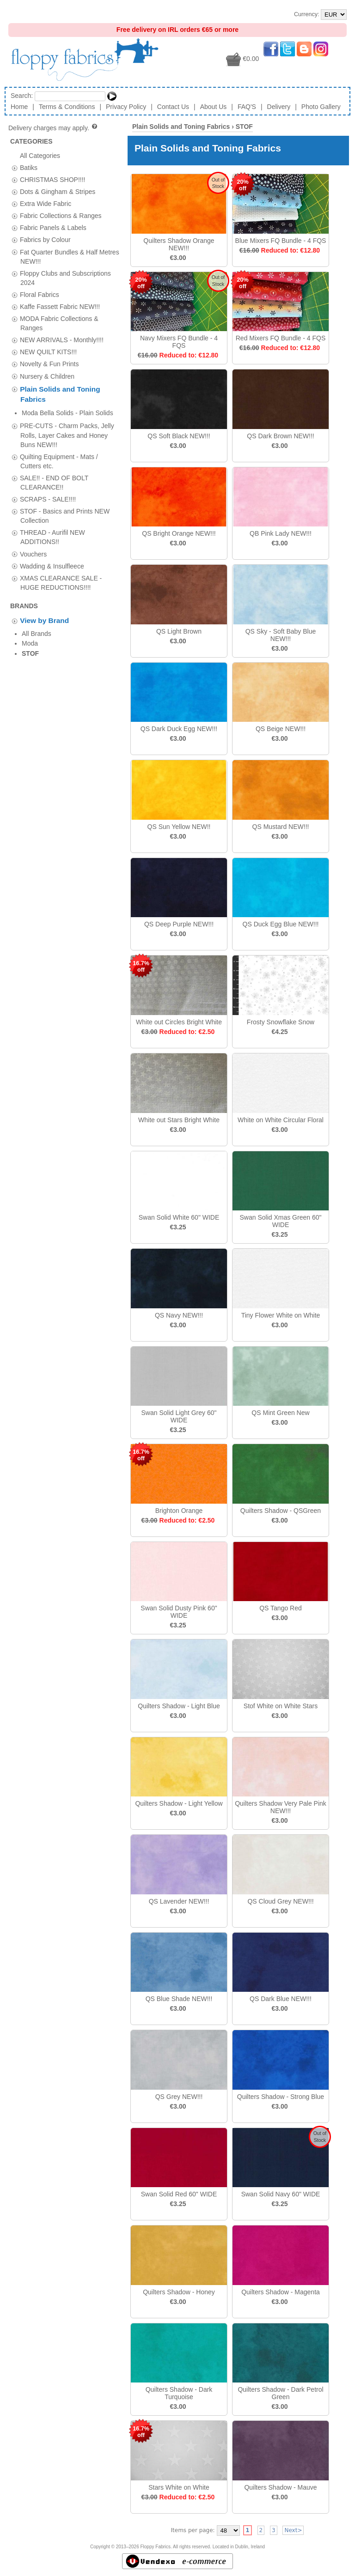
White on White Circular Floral (281, 1120)
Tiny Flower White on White (280, 1315)
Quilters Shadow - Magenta (280, 2292)
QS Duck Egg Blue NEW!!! (281, 924)
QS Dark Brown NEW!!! (280, 436)
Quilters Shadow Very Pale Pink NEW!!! (280, 1807)
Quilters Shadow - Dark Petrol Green (280, 2393)
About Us (213, 106)
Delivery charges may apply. (53, 128)
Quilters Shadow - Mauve (280, 2487)
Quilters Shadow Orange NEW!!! (178, 244)
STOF (244, 126)
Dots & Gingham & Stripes (57, 191)
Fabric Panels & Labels (53, 227)
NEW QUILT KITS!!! (48, 352)
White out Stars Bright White (179, 1120)
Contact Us (173, 106)
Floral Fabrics (39, 294)
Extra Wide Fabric (45, 203)
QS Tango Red (280, 1608)
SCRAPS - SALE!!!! (48, 485)
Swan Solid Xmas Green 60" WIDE (281, 1221)
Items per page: (193, 2530)
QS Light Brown (179, 631)
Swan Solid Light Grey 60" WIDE (179, 1416)
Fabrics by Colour (45, 239)
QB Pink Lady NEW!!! (281, 533)
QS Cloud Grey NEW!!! (280, 1901)
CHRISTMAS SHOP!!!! (53, 179)
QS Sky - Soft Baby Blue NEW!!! (280, 635)
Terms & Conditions (67, 106)
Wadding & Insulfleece (52, 552)
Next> (293, 2530)
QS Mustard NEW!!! (280, 826)
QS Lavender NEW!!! (179, 1901)
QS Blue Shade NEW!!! (179, 1998)
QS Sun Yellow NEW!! (179, 826)
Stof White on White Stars (281, 1706)
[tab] (14, 167)
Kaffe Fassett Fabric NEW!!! (60, 306)
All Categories (40, 155)
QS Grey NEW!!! (179, 2096)
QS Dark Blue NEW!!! (281, 1998)
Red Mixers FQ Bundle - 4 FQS (281, 338)
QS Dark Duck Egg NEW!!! (179, 728)
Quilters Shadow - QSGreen (280, 1510)
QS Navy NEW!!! (179, 1315)
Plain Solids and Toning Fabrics (181, 126)
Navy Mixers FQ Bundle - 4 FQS (179, 341)
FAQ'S (247, 106)
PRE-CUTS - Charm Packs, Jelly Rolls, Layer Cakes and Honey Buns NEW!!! (67, 421)
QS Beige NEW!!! (281, 728)
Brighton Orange (179, 1510)
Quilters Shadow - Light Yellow (178, 1803)
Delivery (279, 106)
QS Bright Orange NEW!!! (179, 533)
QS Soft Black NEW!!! (178, 436)
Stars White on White (178, 2487)
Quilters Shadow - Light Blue (179, 1706)
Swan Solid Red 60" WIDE (179, 2194)
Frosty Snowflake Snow (280, 1022)
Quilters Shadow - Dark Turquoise (179, 2393)
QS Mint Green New (280, 1412)
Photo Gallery (321, 106)
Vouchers (33, 540)
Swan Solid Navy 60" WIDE (280, 2194)
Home (19, 106)
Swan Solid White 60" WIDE (179, 1217)
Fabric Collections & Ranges (61, 215)
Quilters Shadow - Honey (179, 2292)
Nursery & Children (47, 376)
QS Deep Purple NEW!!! (179, 924)
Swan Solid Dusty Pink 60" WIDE (179, 1611)
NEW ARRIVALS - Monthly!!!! (62, 340)
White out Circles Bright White (179, 1022)
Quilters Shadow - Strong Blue (280, 2096)
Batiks (28, 167)
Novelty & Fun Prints (49, 364)
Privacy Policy (126, 106)
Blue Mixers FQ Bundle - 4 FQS (280, 240)
